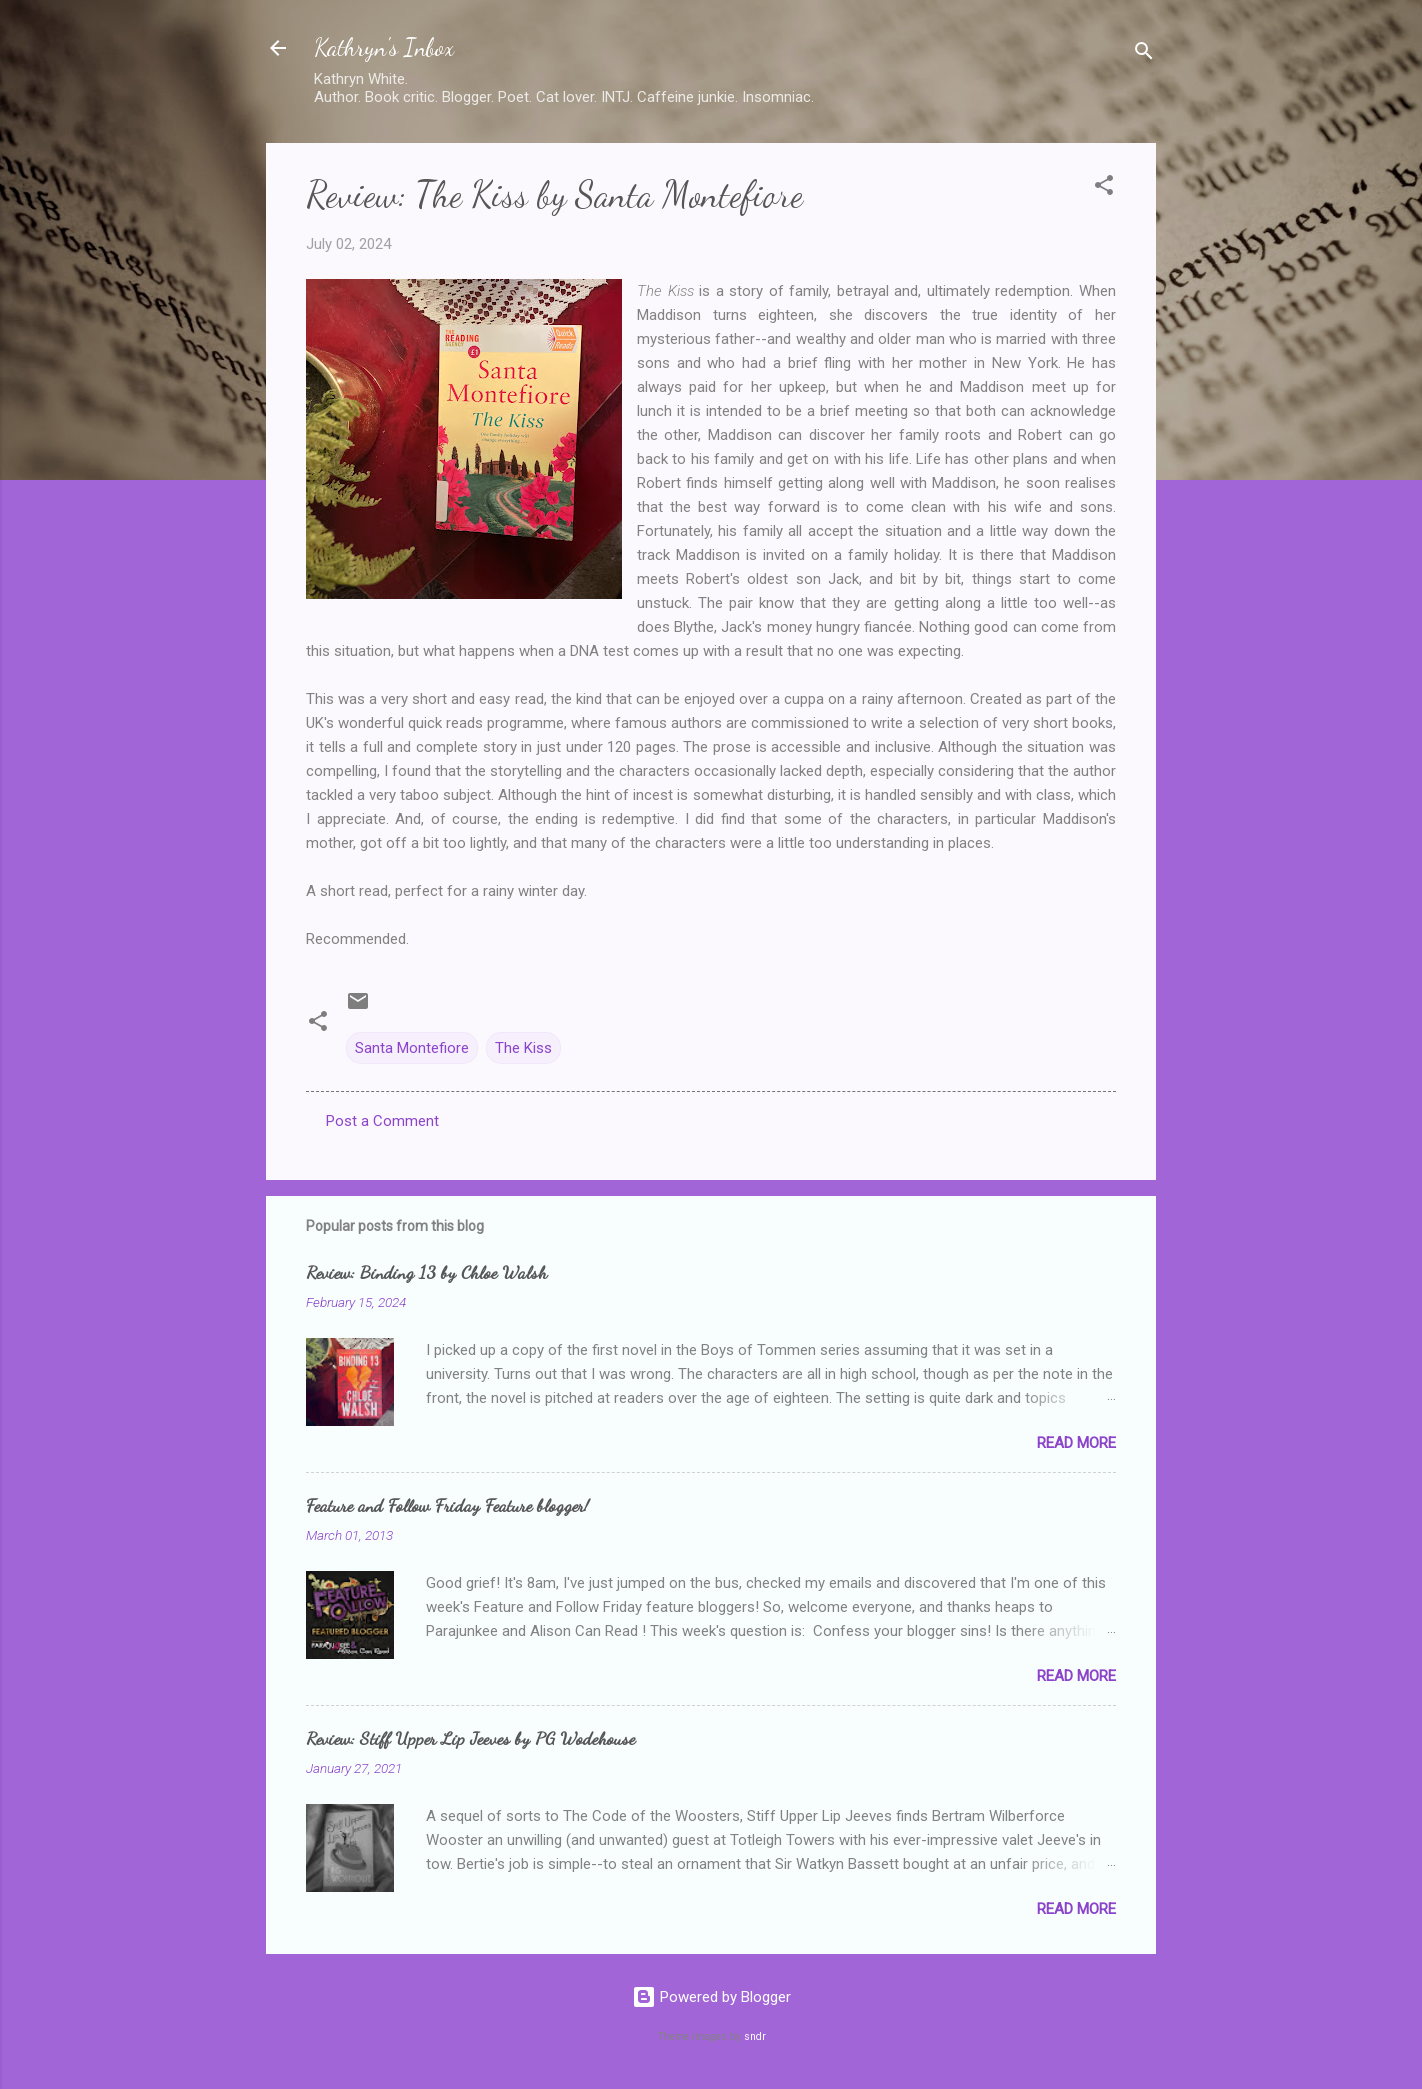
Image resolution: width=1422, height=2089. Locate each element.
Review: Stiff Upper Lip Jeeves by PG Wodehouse (470, 1738)
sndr (755, 2036)
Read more (1076, 1443)
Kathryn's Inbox (384, 47)
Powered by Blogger (711, 1997)
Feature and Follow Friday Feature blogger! (447, 1505)
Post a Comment (382, 1121)
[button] (1104, 188)
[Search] (1144, 54)
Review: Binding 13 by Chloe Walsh (426, 1272)
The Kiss (523, 1048)
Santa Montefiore (412, 1048)
